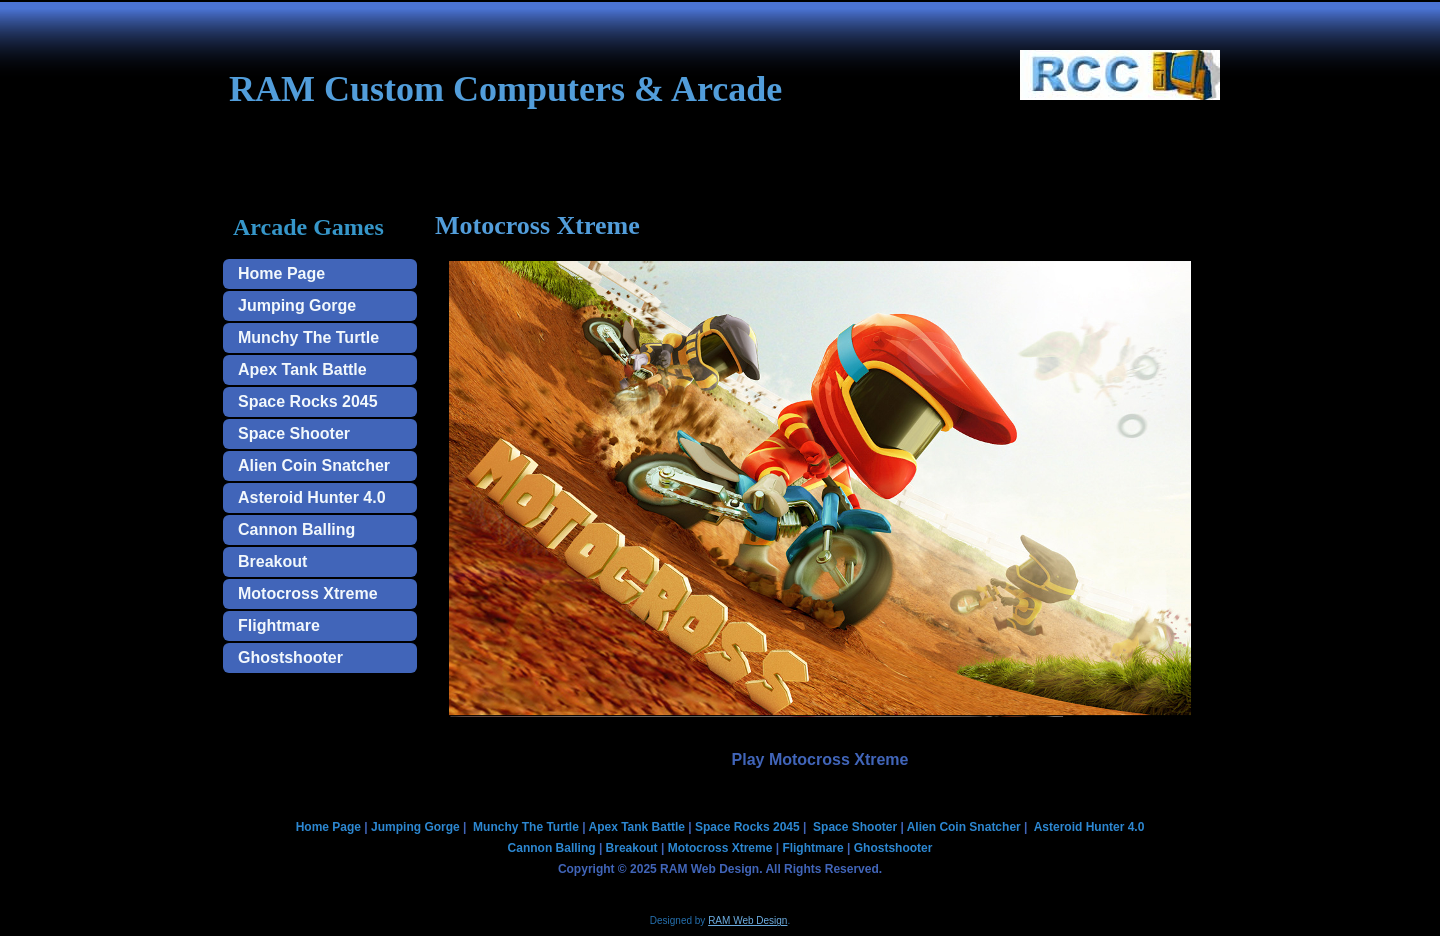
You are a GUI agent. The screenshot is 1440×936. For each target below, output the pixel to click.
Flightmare (279, 625)
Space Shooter (294, 433)
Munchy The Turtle (308, 337)
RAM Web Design (747, 920)
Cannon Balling (296, 529)
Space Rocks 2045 (308, 401)
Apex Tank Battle (302, 369)
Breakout (272, 561)
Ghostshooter (290, 657)
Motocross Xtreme (308, 593)
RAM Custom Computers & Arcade (505, 89)
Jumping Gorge (297, 305)
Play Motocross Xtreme (820, 759)
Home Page (281, 273)
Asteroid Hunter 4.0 (312, 497)
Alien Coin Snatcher (314, 465)
